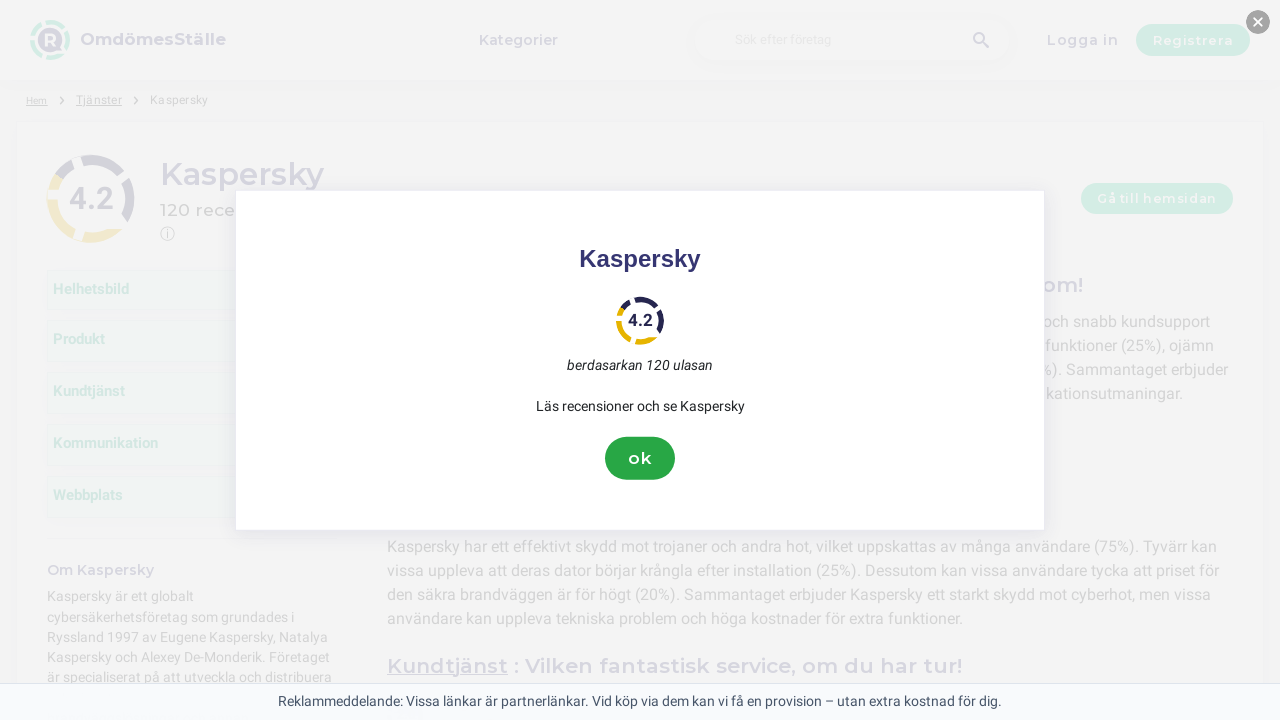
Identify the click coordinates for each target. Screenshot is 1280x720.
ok (640, 458)
